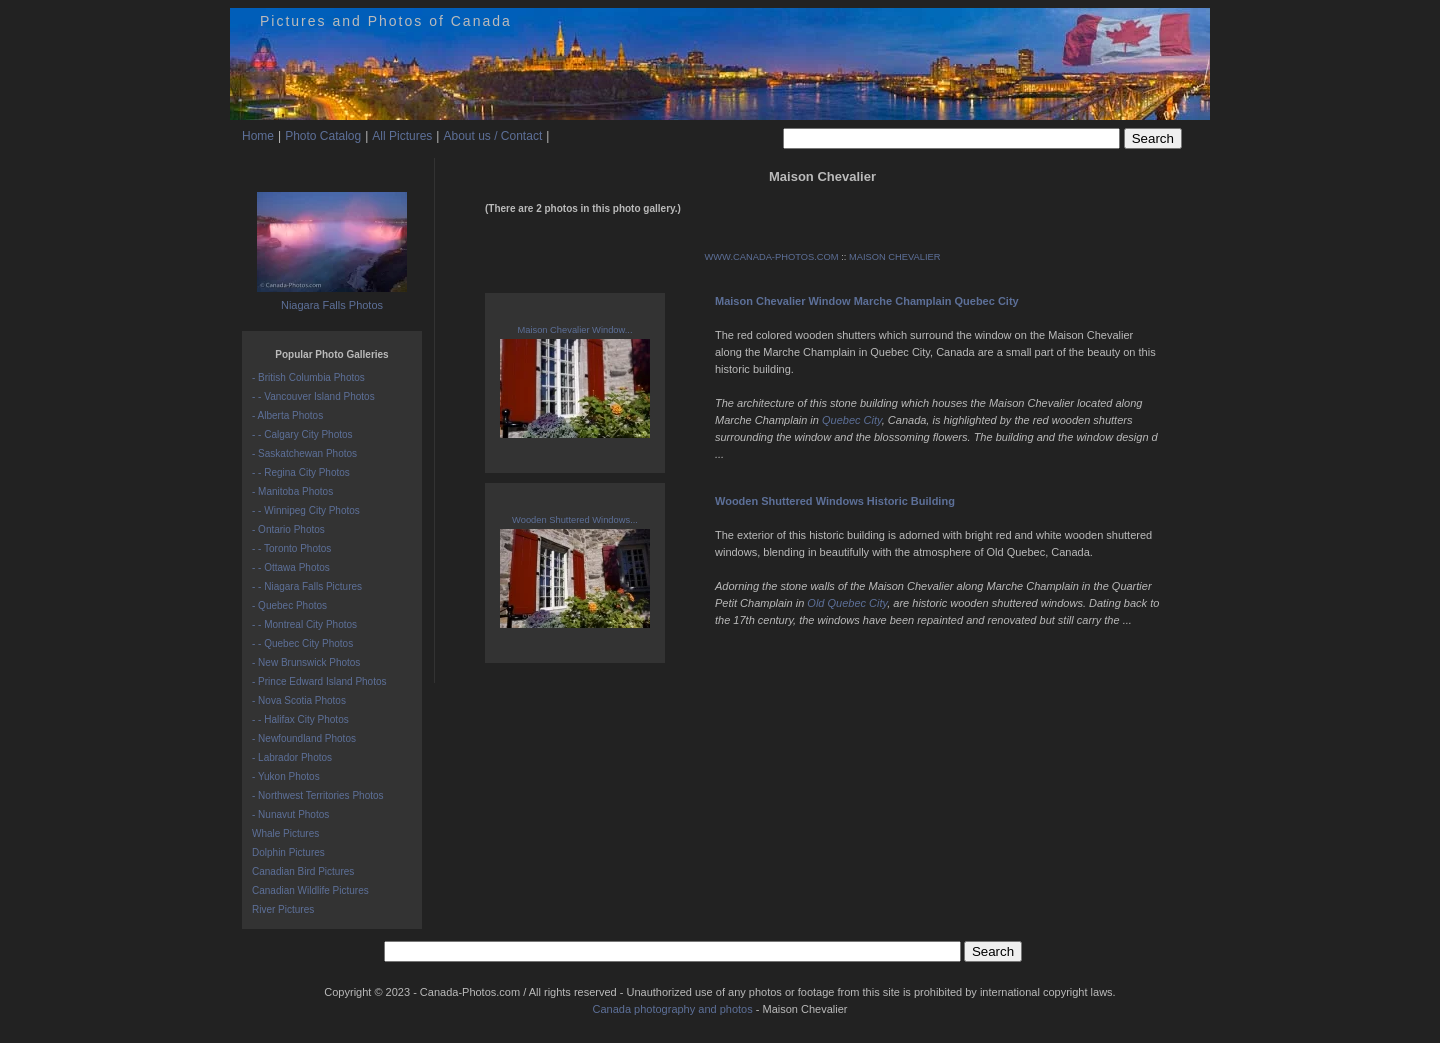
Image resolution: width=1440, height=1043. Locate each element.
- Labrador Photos (292, 757)
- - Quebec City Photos (302, 643)
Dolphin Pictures (288, 852)
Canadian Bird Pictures (303, 871)
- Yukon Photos (286, 776)
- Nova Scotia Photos (299, 700)
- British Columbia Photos (308, 377)
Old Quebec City (847, 603)
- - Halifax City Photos (300, 719)
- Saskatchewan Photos (304, 453)
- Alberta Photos (287, 415)
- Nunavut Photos (290, 814)
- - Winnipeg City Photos (306, 510)
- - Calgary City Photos (302, 434)
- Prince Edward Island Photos (319, 681)
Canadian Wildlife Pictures (310, 890)
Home (258, 136)
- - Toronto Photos (291, 548)
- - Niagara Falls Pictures (307, 586)
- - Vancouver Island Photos (313, 396)
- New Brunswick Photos (306, 662)
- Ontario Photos (288, 529)
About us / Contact (492, 136)
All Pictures (402, 136)
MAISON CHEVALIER (895, 257)
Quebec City (852, 420)
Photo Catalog (323, 136)
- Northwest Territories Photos (318, 795)
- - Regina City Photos (301, 472)
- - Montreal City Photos (304, 624)
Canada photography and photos (672, 1009)
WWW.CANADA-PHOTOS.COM (772, 257)
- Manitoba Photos (292, 491)
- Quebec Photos (289, 605)
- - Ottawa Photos (291, 567)
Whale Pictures (285, 833)
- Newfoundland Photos (304, 738)
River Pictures (283, 909)
